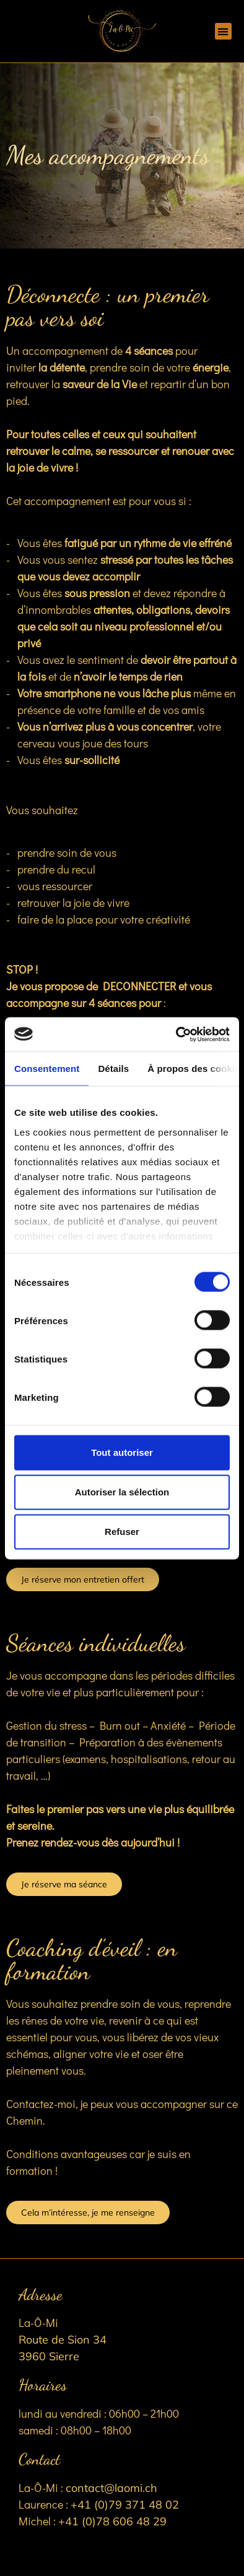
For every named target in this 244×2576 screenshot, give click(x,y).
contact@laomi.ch (111, 2488)
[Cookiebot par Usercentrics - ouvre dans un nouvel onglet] (176, 1034)
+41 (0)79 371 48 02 (125, 2504)
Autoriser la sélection (122, 1492)
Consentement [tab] (46, 1068)
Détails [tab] (113, 1068)
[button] (223, 31)
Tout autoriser (122, 1452)
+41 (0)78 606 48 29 (112, 2521)
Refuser (122, 1531)
